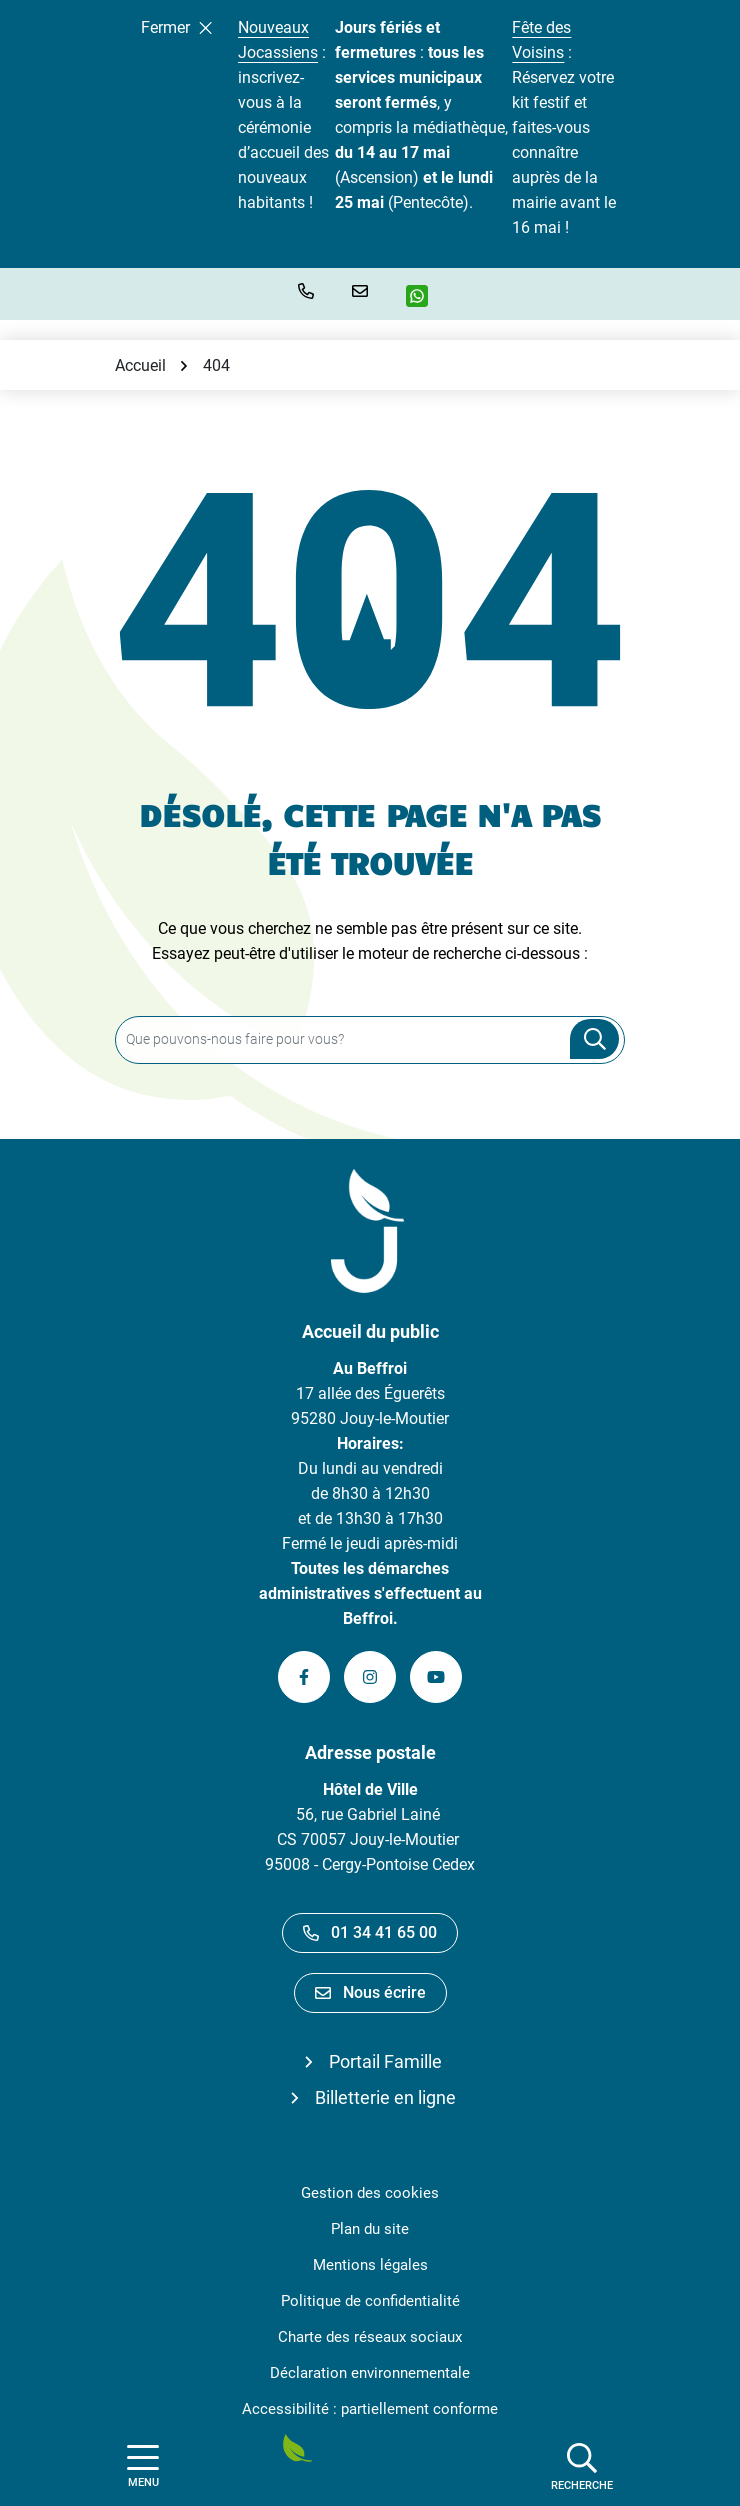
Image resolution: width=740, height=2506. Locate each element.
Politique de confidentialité (370, 2301)
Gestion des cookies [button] (370, 2193)
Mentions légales (370, 2265)
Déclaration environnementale (370, 2373)
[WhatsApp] (424, 296)
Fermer (176, 27)
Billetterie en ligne (385, 2097)
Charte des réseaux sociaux (370, 2337)
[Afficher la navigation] (143, 2466)
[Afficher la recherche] (582, 2466)
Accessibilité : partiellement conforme (370, 2409)
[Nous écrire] (364, 291)
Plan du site (370, 2229)
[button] (310, 291)
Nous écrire (370, 1992)
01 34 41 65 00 (370, 1932)
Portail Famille (385, 2061)
